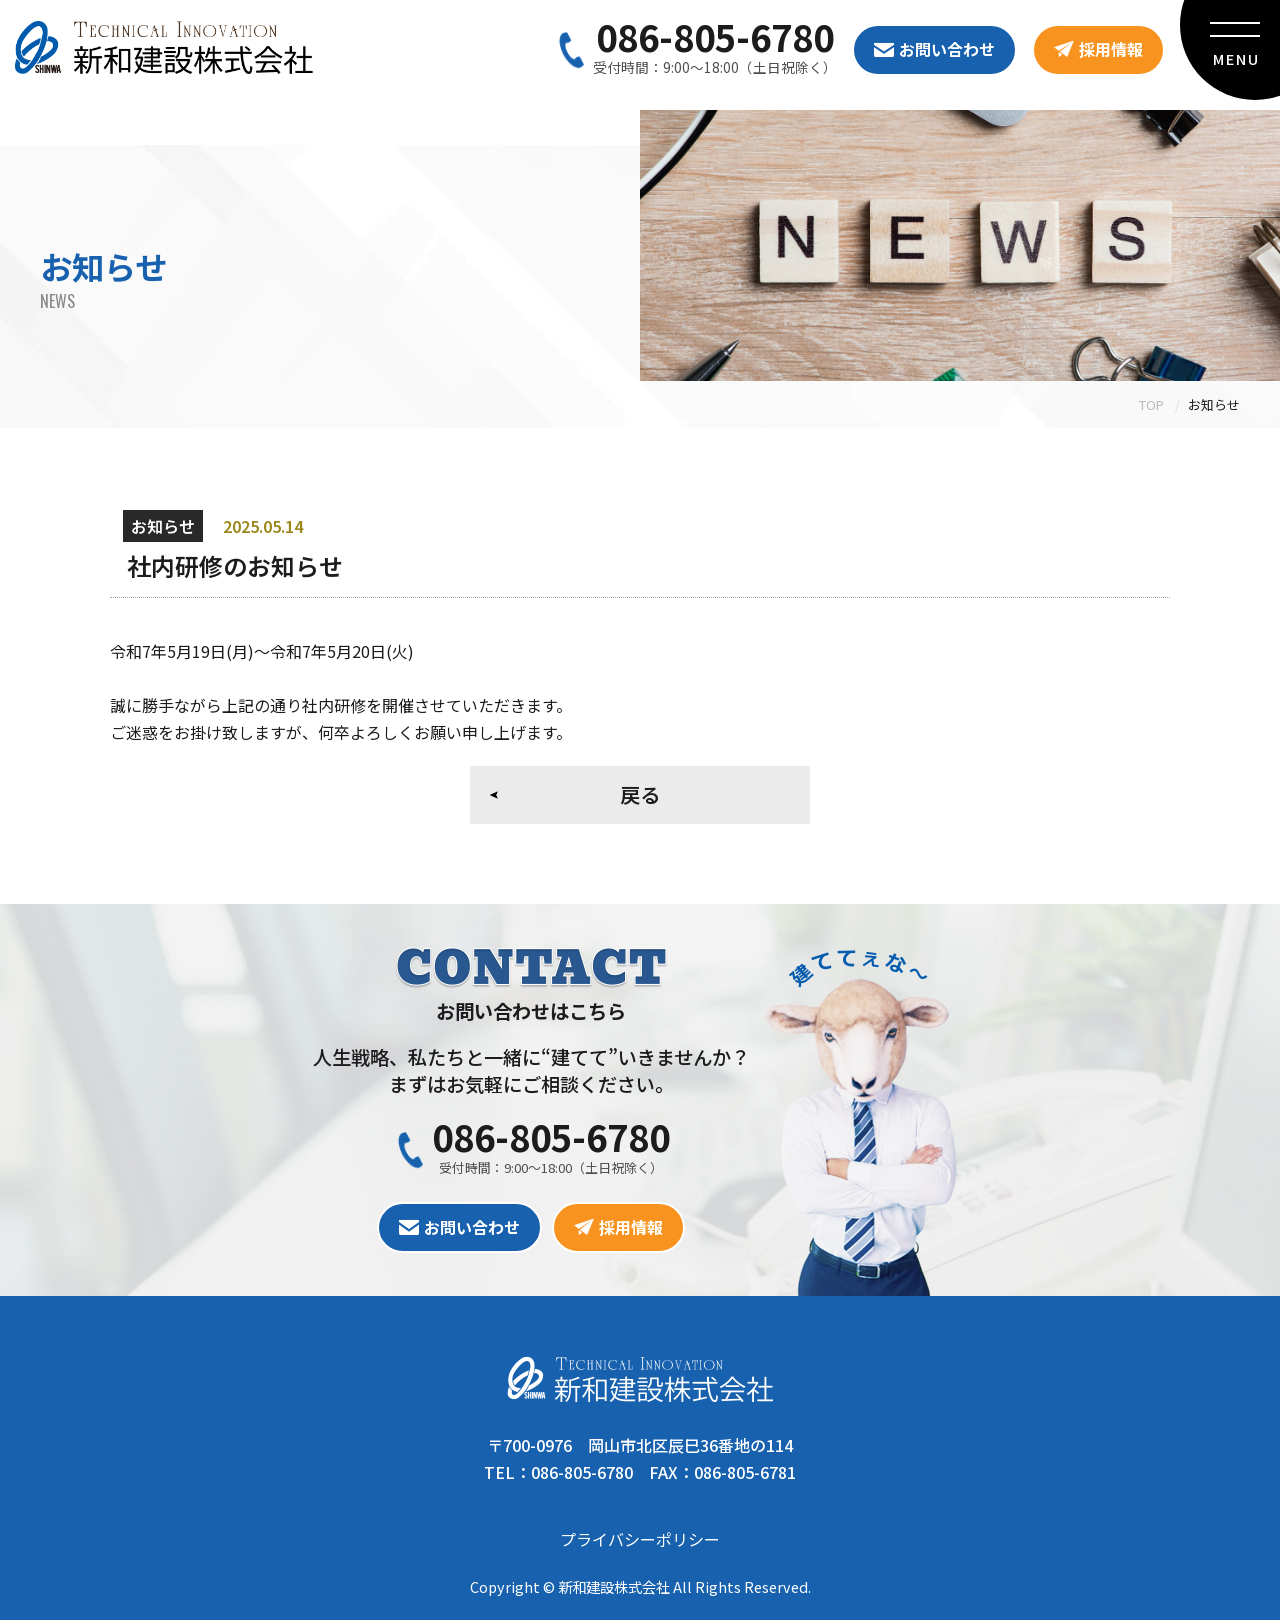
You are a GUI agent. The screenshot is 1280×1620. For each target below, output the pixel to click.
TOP (1151, 404)
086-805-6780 (715, 36)
